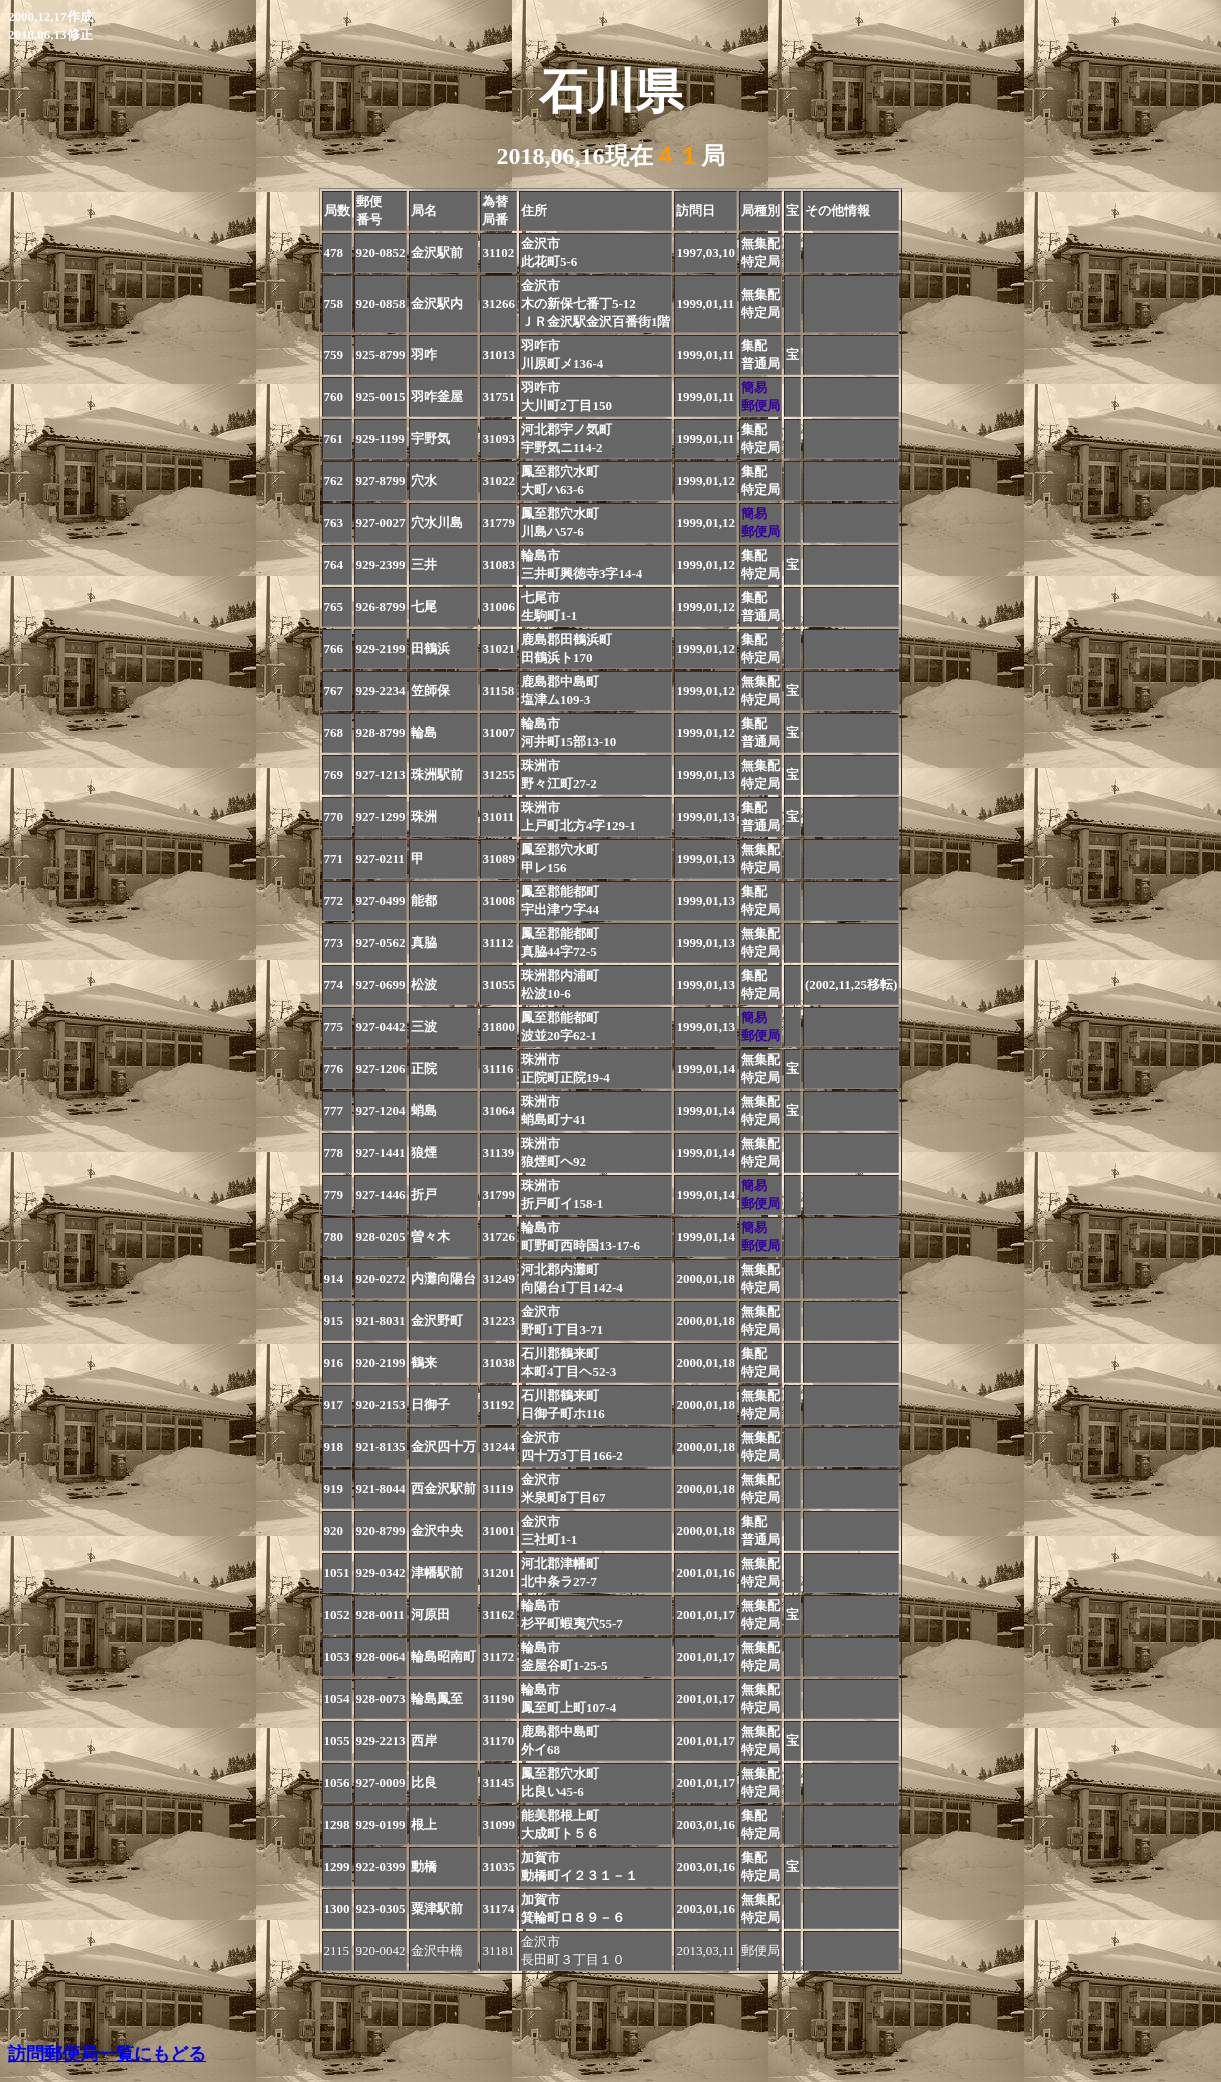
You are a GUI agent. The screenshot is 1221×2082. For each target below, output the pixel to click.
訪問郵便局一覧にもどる (107, 2054)
